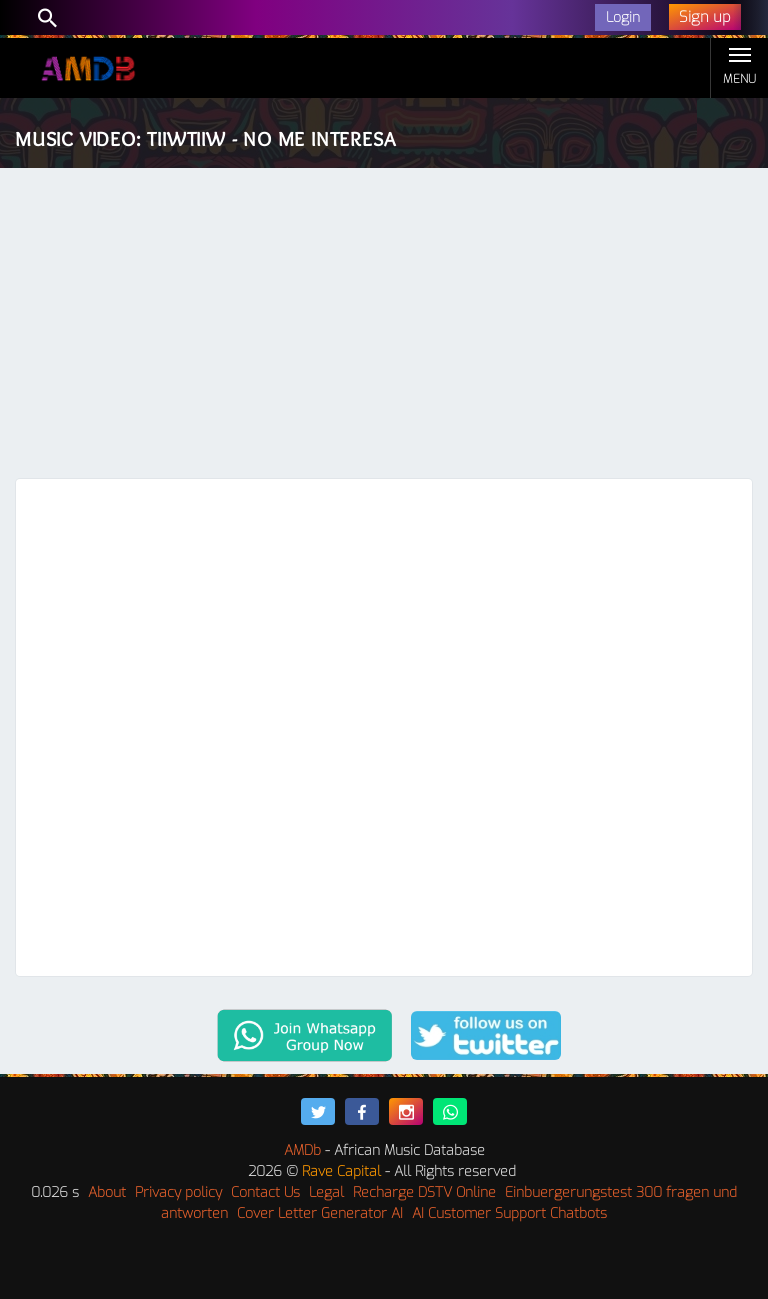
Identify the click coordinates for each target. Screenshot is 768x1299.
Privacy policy (178, 1192)
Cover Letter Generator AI (320, 1213)
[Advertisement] (384, 328)
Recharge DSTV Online (424, 1192)
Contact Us (265, 1192)
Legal (326, 1192)
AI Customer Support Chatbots (509, 1213)
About (107, 1192)
